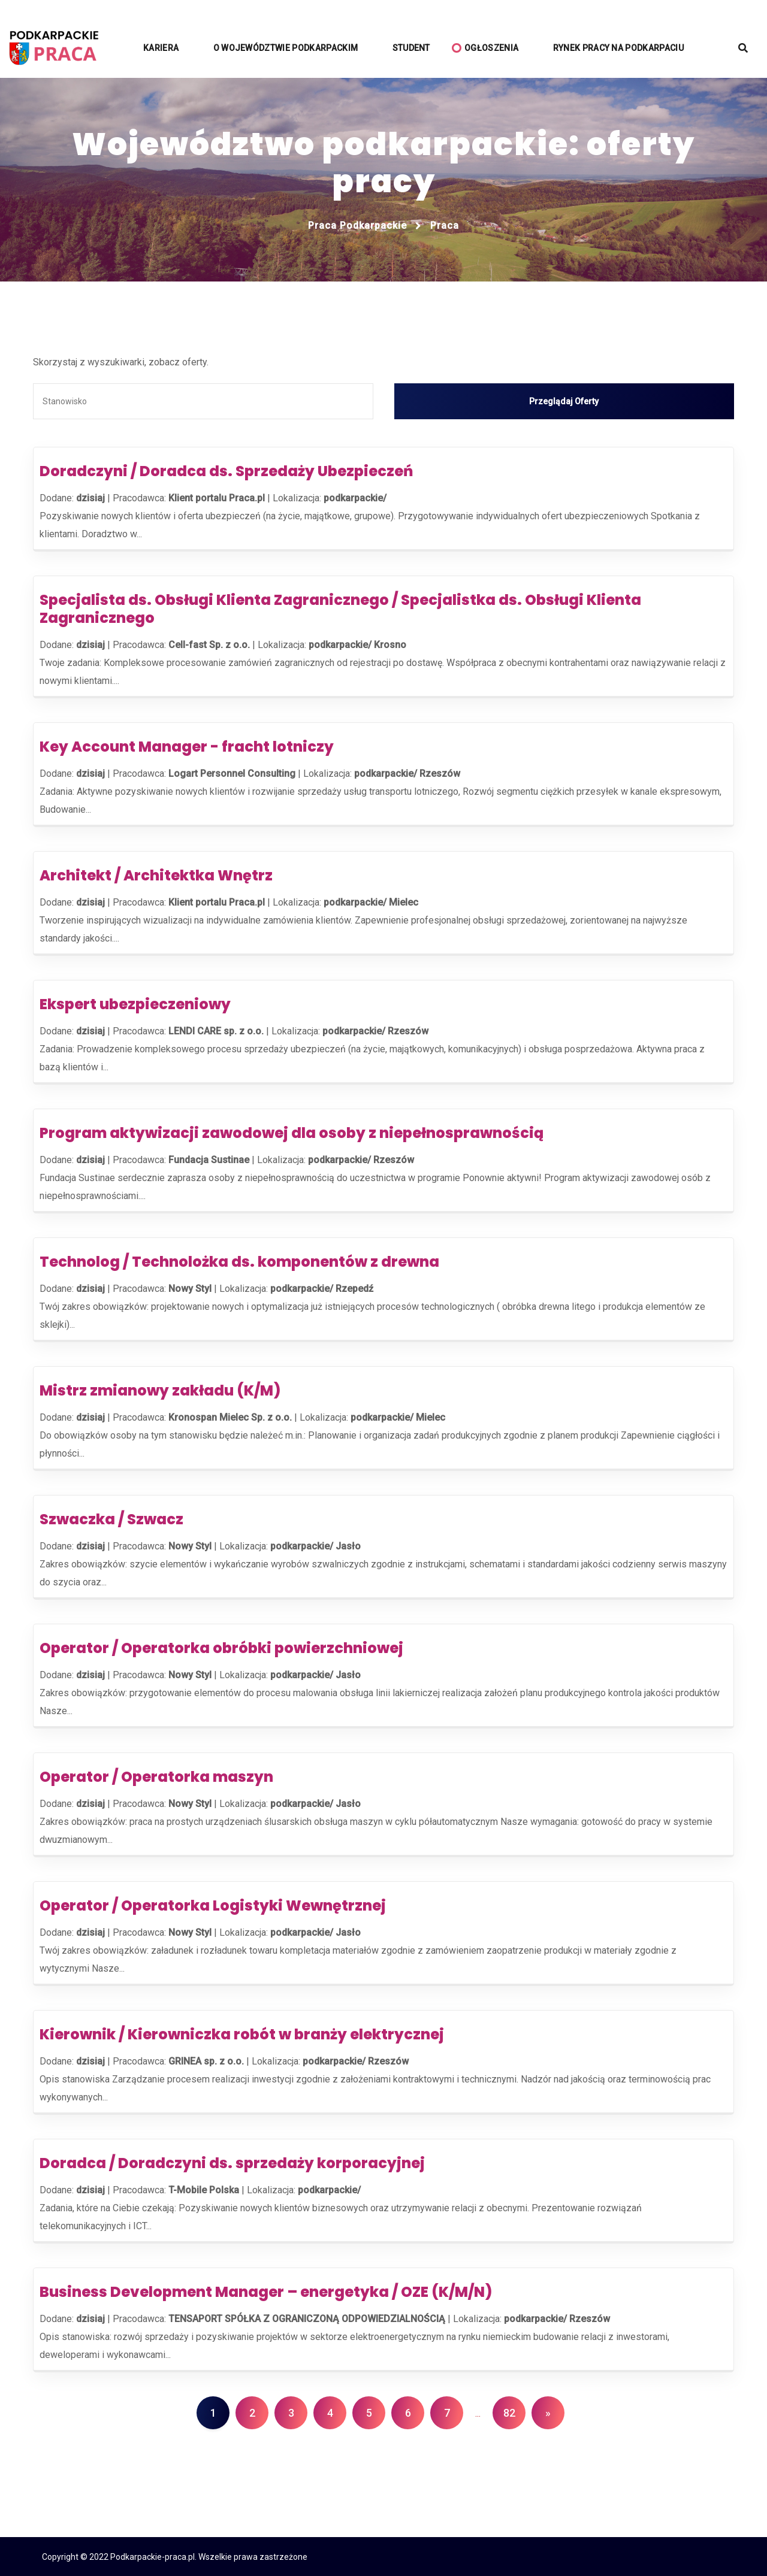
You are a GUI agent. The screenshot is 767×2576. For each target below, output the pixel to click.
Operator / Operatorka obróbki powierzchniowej (221, 1647)
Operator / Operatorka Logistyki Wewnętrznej (213, 1905)
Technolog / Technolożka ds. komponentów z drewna (239, 1261)
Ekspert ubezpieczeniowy (135, 1003)
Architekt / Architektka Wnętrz (156, 875)
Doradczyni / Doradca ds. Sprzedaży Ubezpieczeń (226, 470)
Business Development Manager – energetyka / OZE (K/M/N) (266, 2291)
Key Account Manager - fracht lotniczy (187, 746)
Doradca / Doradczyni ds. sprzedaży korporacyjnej (232, 2162)
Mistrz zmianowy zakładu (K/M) (160, 1390)
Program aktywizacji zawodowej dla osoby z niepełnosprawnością (291, 1132)
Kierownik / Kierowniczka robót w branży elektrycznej (242, 2034)
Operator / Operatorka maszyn (156, 1776)
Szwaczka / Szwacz (111, 1518)
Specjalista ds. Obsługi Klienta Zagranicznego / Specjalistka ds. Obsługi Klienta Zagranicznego (340, 608)
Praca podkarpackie (357, 225)
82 (509, 2412)
